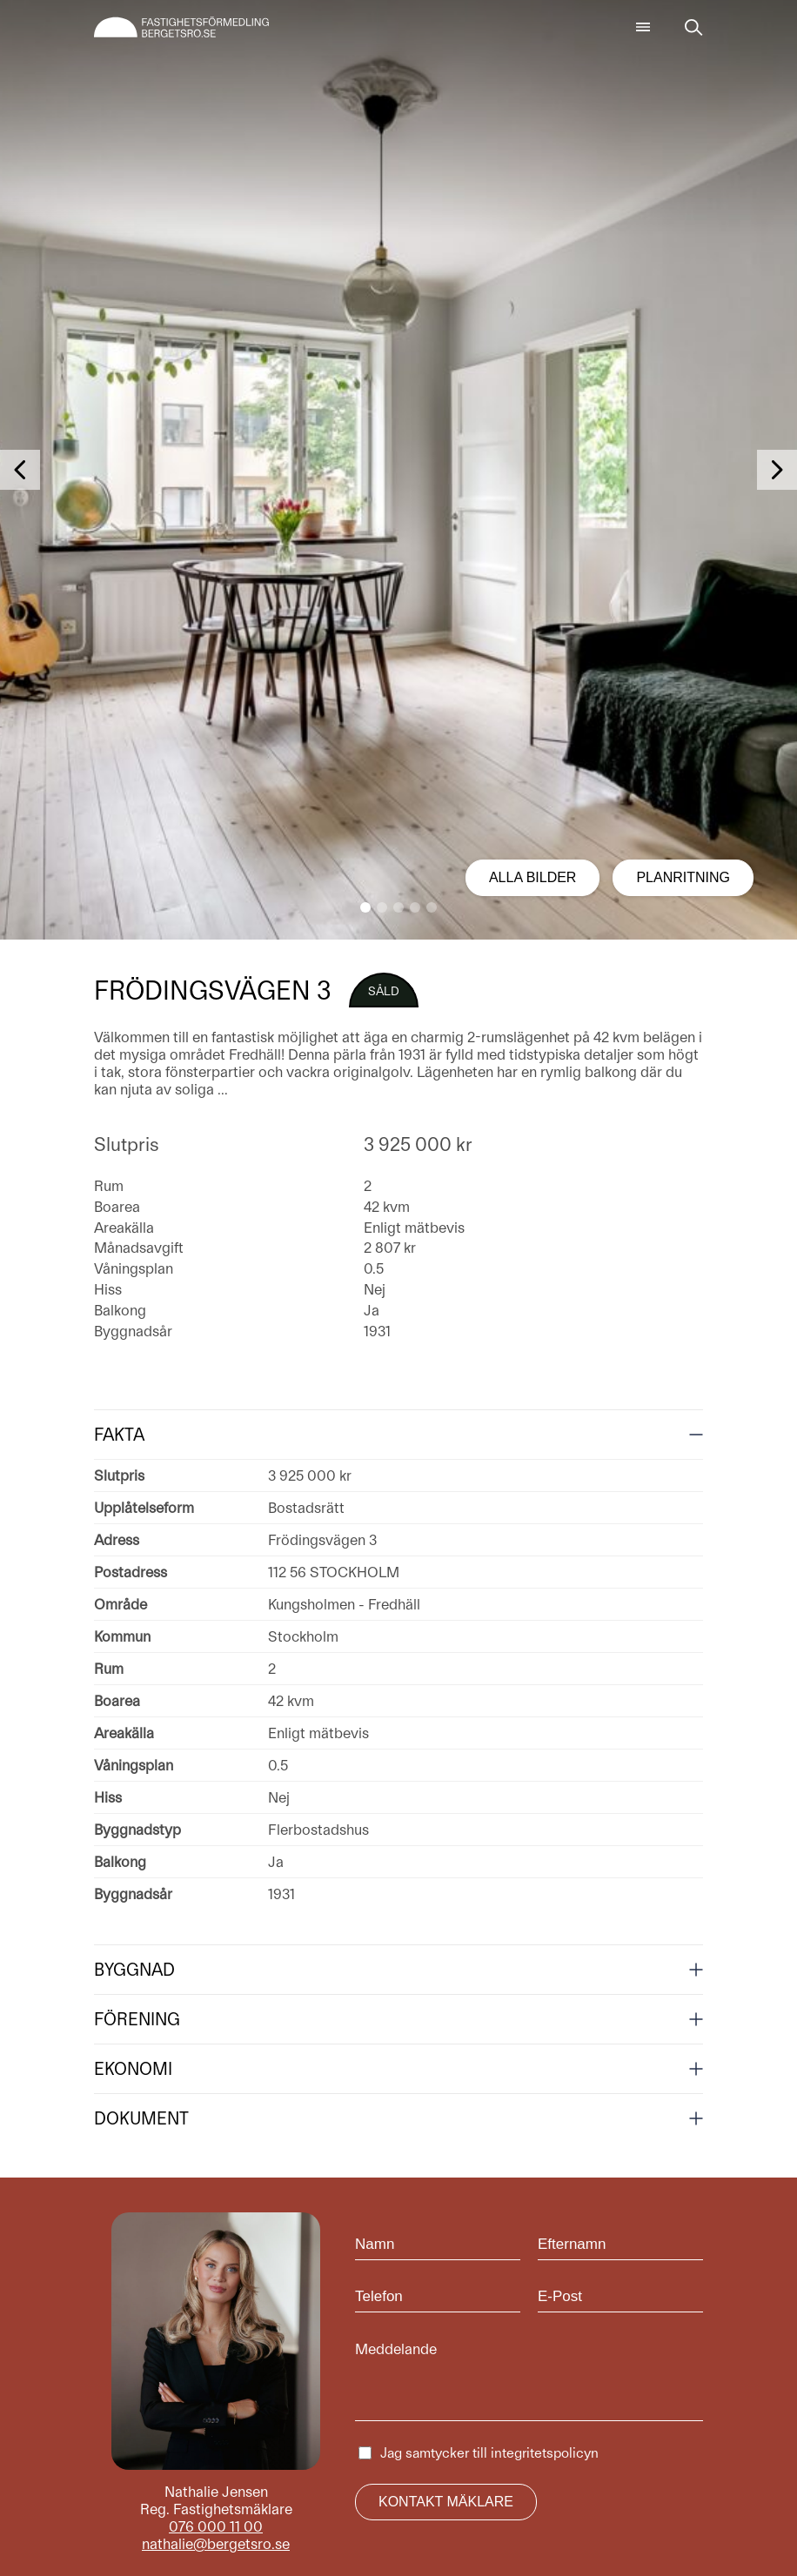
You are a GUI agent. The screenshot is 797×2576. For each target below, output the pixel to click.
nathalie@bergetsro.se (216, 2544)
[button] (365, 907)
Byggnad (134, 1969)
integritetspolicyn (545, 2453)
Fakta (119, 1434)
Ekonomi (133, 2068)
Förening (137, 2019)
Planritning (683, 877)
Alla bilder (533, 877)
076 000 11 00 (216, 2526)
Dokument (141, 2118)
